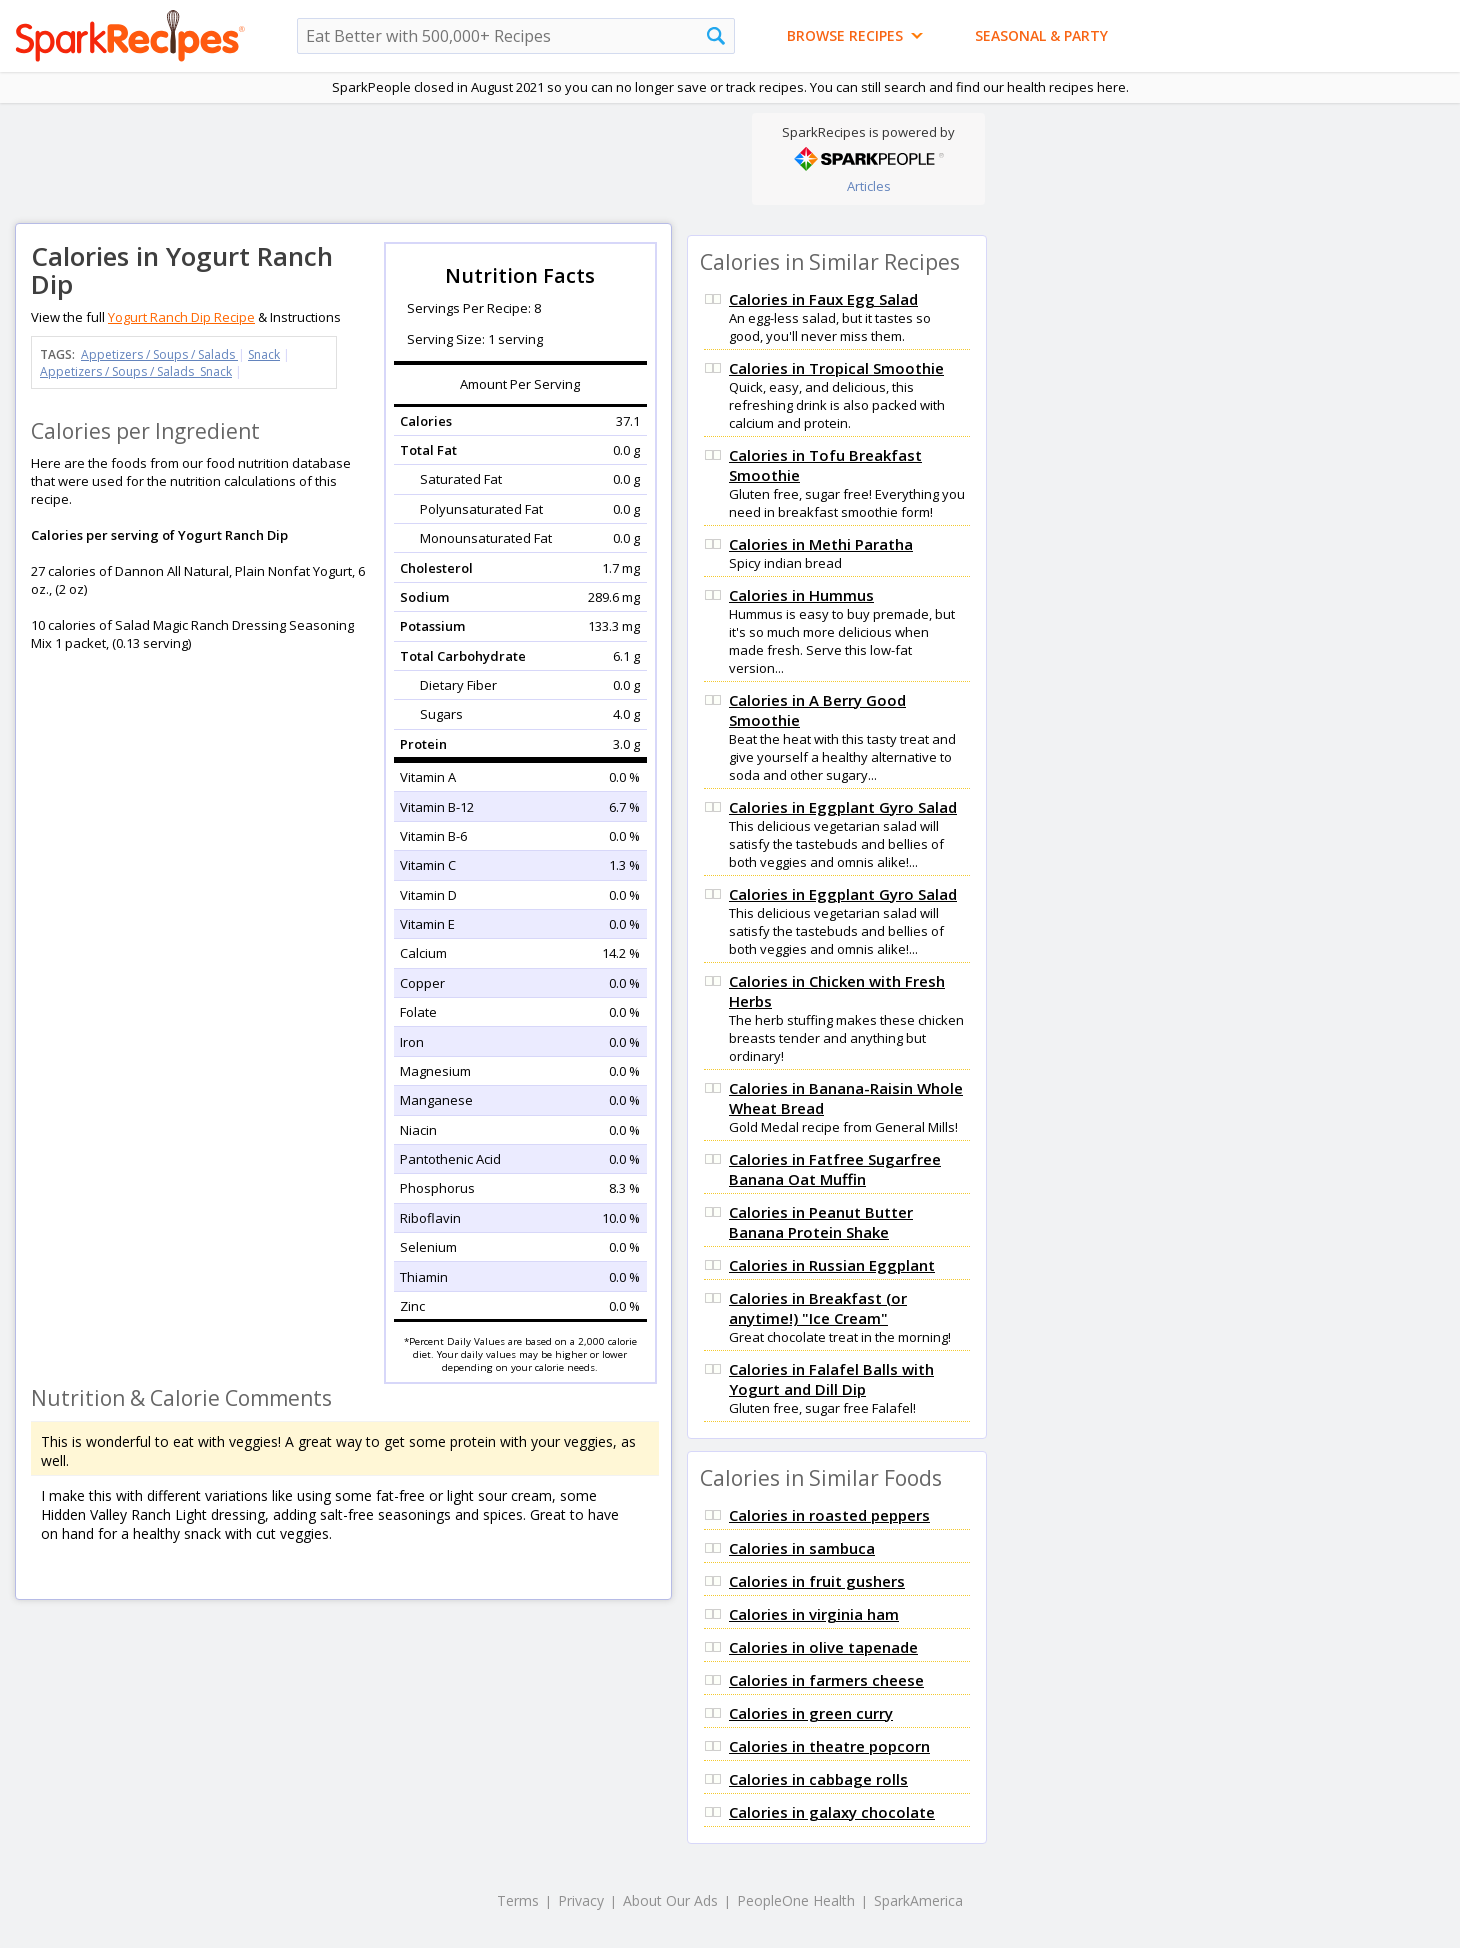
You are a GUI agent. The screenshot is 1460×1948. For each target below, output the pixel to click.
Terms (518, 1900)
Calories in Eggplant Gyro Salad (843, 807)
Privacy (581, 1900)
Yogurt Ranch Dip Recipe (181, 317)
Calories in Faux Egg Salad (823, 299)
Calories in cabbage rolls (818, 1779)
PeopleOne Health (796, 1900)
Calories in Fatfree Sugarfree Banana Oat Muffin (835, 1169)
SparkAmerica (918, 1900)
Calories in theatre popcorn (829, 1746)
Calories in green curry (811, 1713)
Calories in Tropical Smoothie (836, 368)
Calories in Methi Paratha (821, 544)
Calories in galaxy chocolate (832, 1812)
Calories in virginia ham (814, 1614)
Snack (264, 354)
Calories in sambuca (802, 1548)
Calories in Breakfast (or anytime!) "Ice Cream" (818, 1308)
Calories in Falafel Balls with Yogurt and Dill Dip (831, 1379)
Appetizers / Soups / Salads (159, 354)
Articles (869, 186)
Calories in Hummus (801, 595)
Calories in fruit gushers (817, 1581)
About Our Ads (670, 1900)
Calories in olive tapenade (823, 1647)
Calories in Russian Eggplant (832, 1265)
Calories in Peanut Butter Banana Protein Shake (821, 1222)
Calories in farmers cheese (826, 1680)
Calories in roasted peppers (829, 1515)
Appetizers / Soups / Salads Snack (136, 371)
